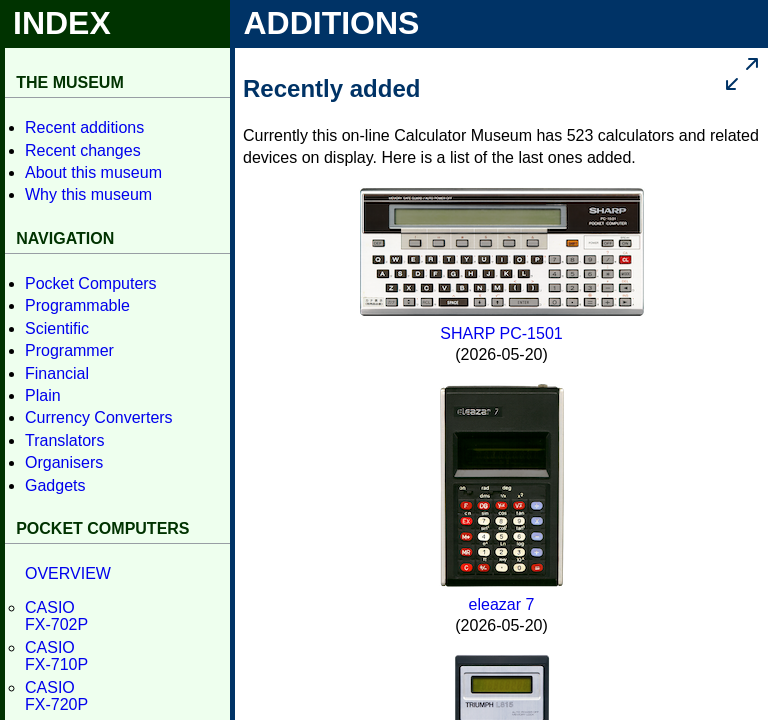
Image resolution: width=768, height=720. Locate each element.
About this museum (93, 172)
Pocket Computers (91, 283)
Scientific (57, 328)
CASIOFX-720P (56, 696)
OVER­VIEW (68, 573)
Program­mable (77, 305)
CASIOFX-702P (56, 616)
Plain (43, 395)
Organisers (64, 462)
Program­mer (69, 350)
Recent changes (83, 150)
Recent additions (84, 127)
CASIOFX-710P (56, 656)
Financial (57, 373)
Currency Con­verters (99, 417)
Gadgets (55, 485)
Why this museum (88, 194)
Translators (64, 440)
